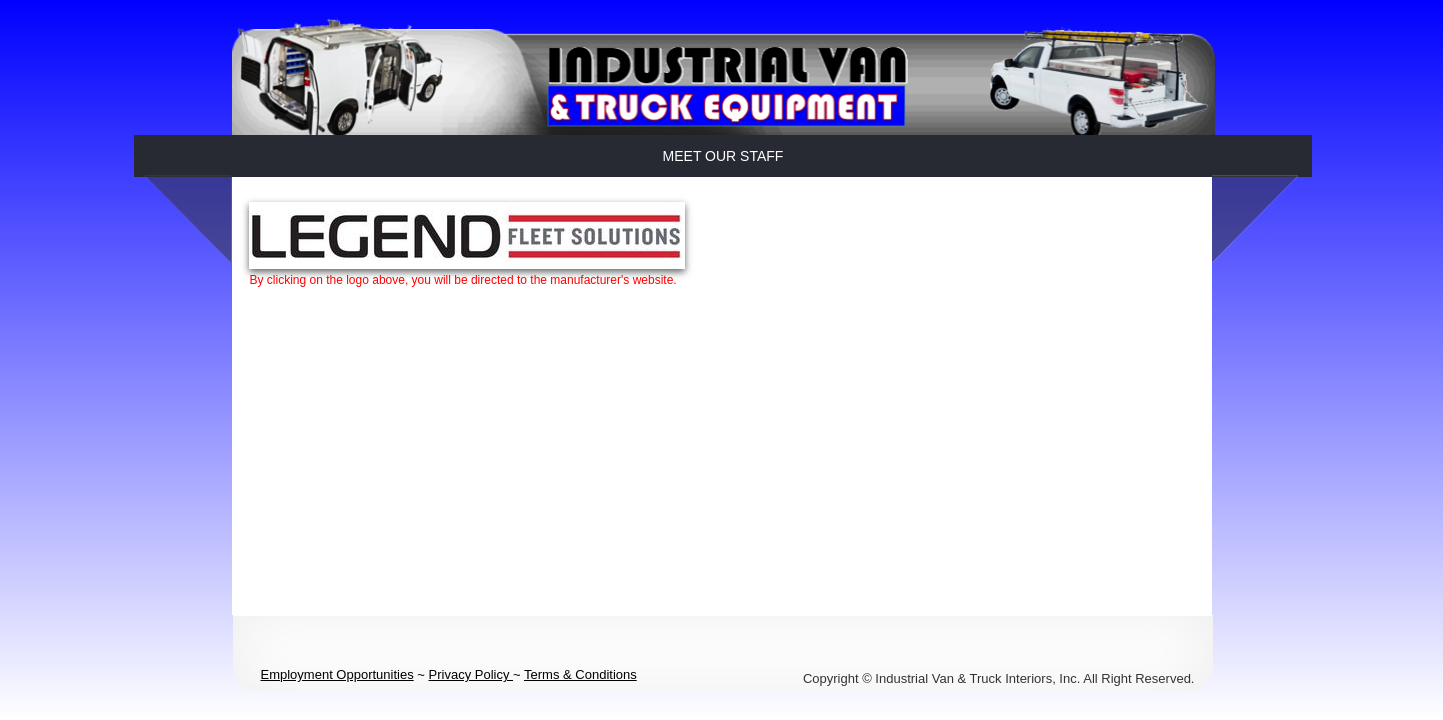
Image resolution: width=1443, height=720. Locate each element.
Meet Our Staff (723, 156)
